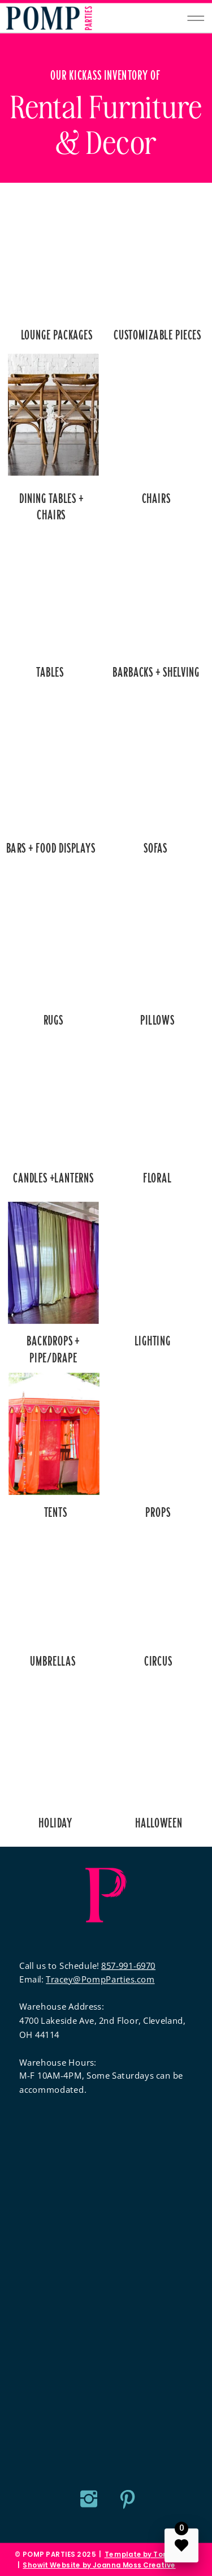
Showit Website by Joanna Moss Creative (99, 2565)
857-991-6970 (128, 1965)
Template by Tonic (139, 2554)
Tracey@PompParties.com (100, 1979)
